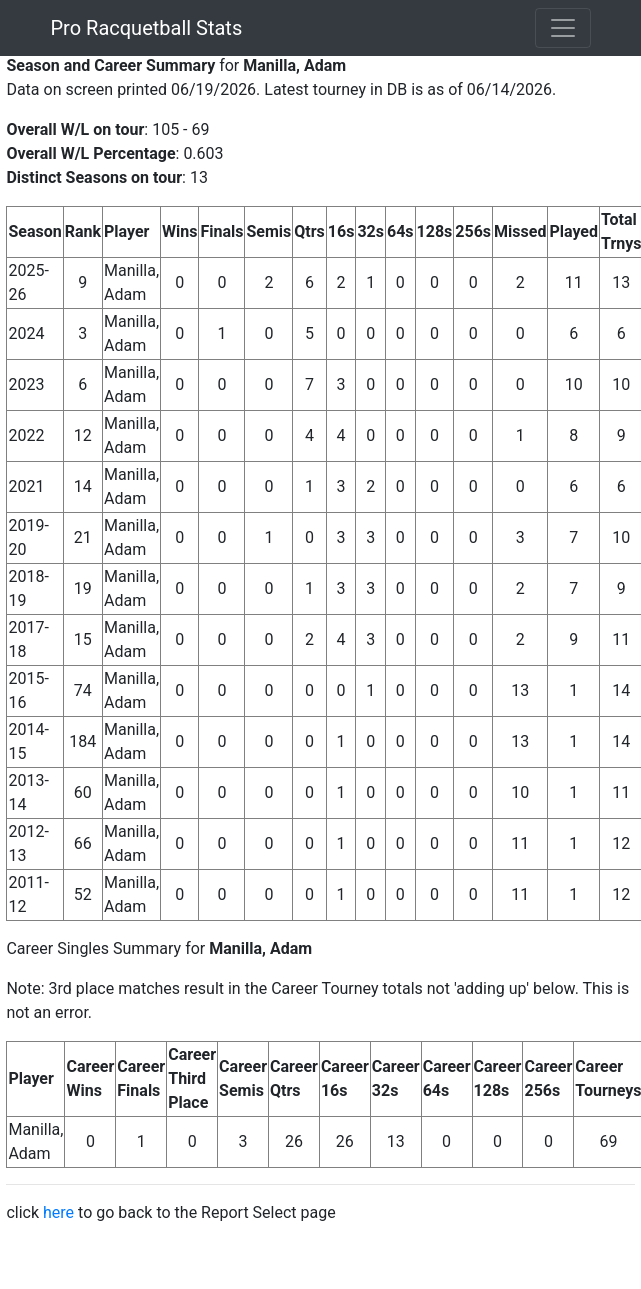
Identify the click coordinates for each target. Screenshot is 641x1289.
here (58, 1212)
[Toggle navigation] (563, 28)
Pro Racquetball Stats (147, 28)
